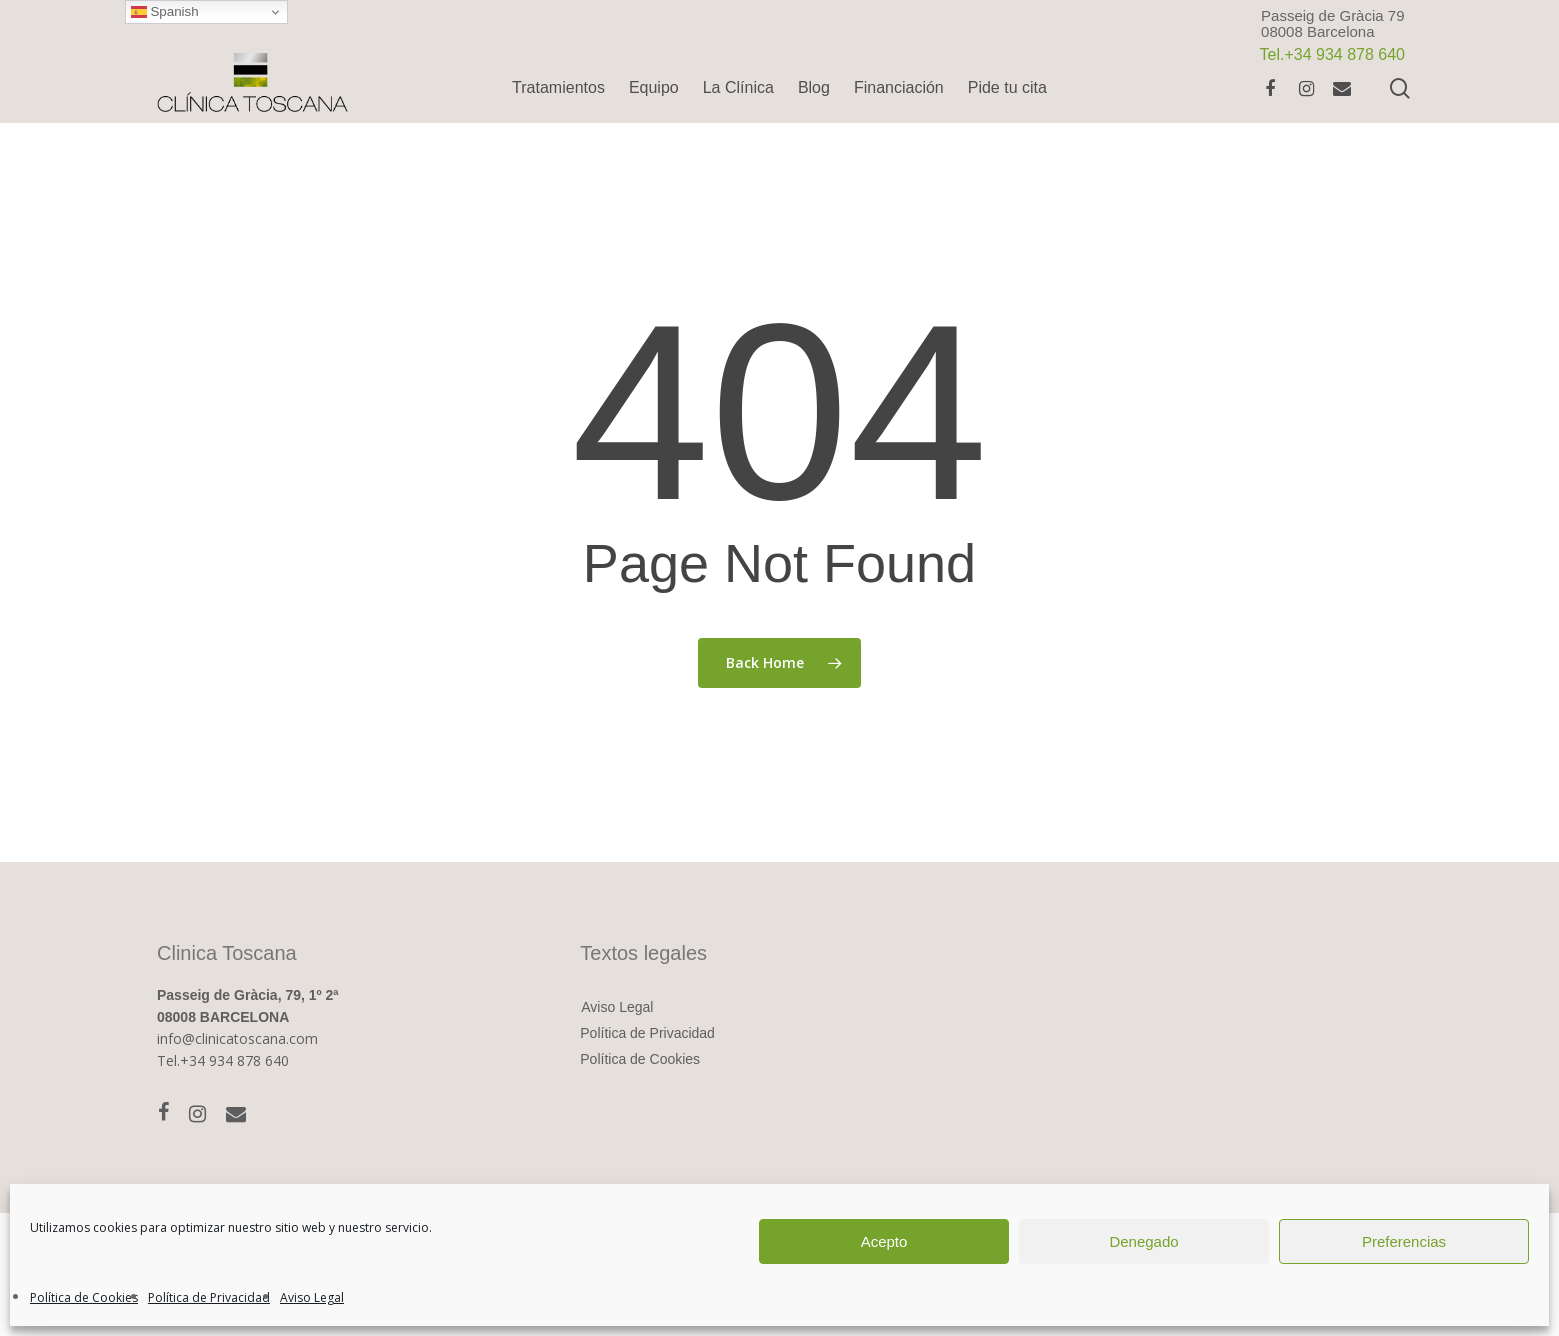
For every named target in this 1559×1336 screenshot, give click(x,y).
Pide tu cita (1007, 87)
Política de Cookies (84, 1297)
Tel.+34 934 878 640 (223, 1060)
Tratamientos (558, 87)
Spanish (165, 12)
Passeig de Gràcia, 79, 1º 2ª (248, 995)
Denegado (1143, 1241)
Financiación (899, 87)
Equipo (654, 87)
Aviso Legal (312, 1297)
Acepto (884, 1241)
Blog (814, 87)
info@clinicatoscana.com (237, 1038)
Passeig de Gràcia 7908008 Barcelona (1332, 23)
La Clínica (738, 87)
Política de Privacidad (209, 1297)
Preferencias (1404, 1241)
